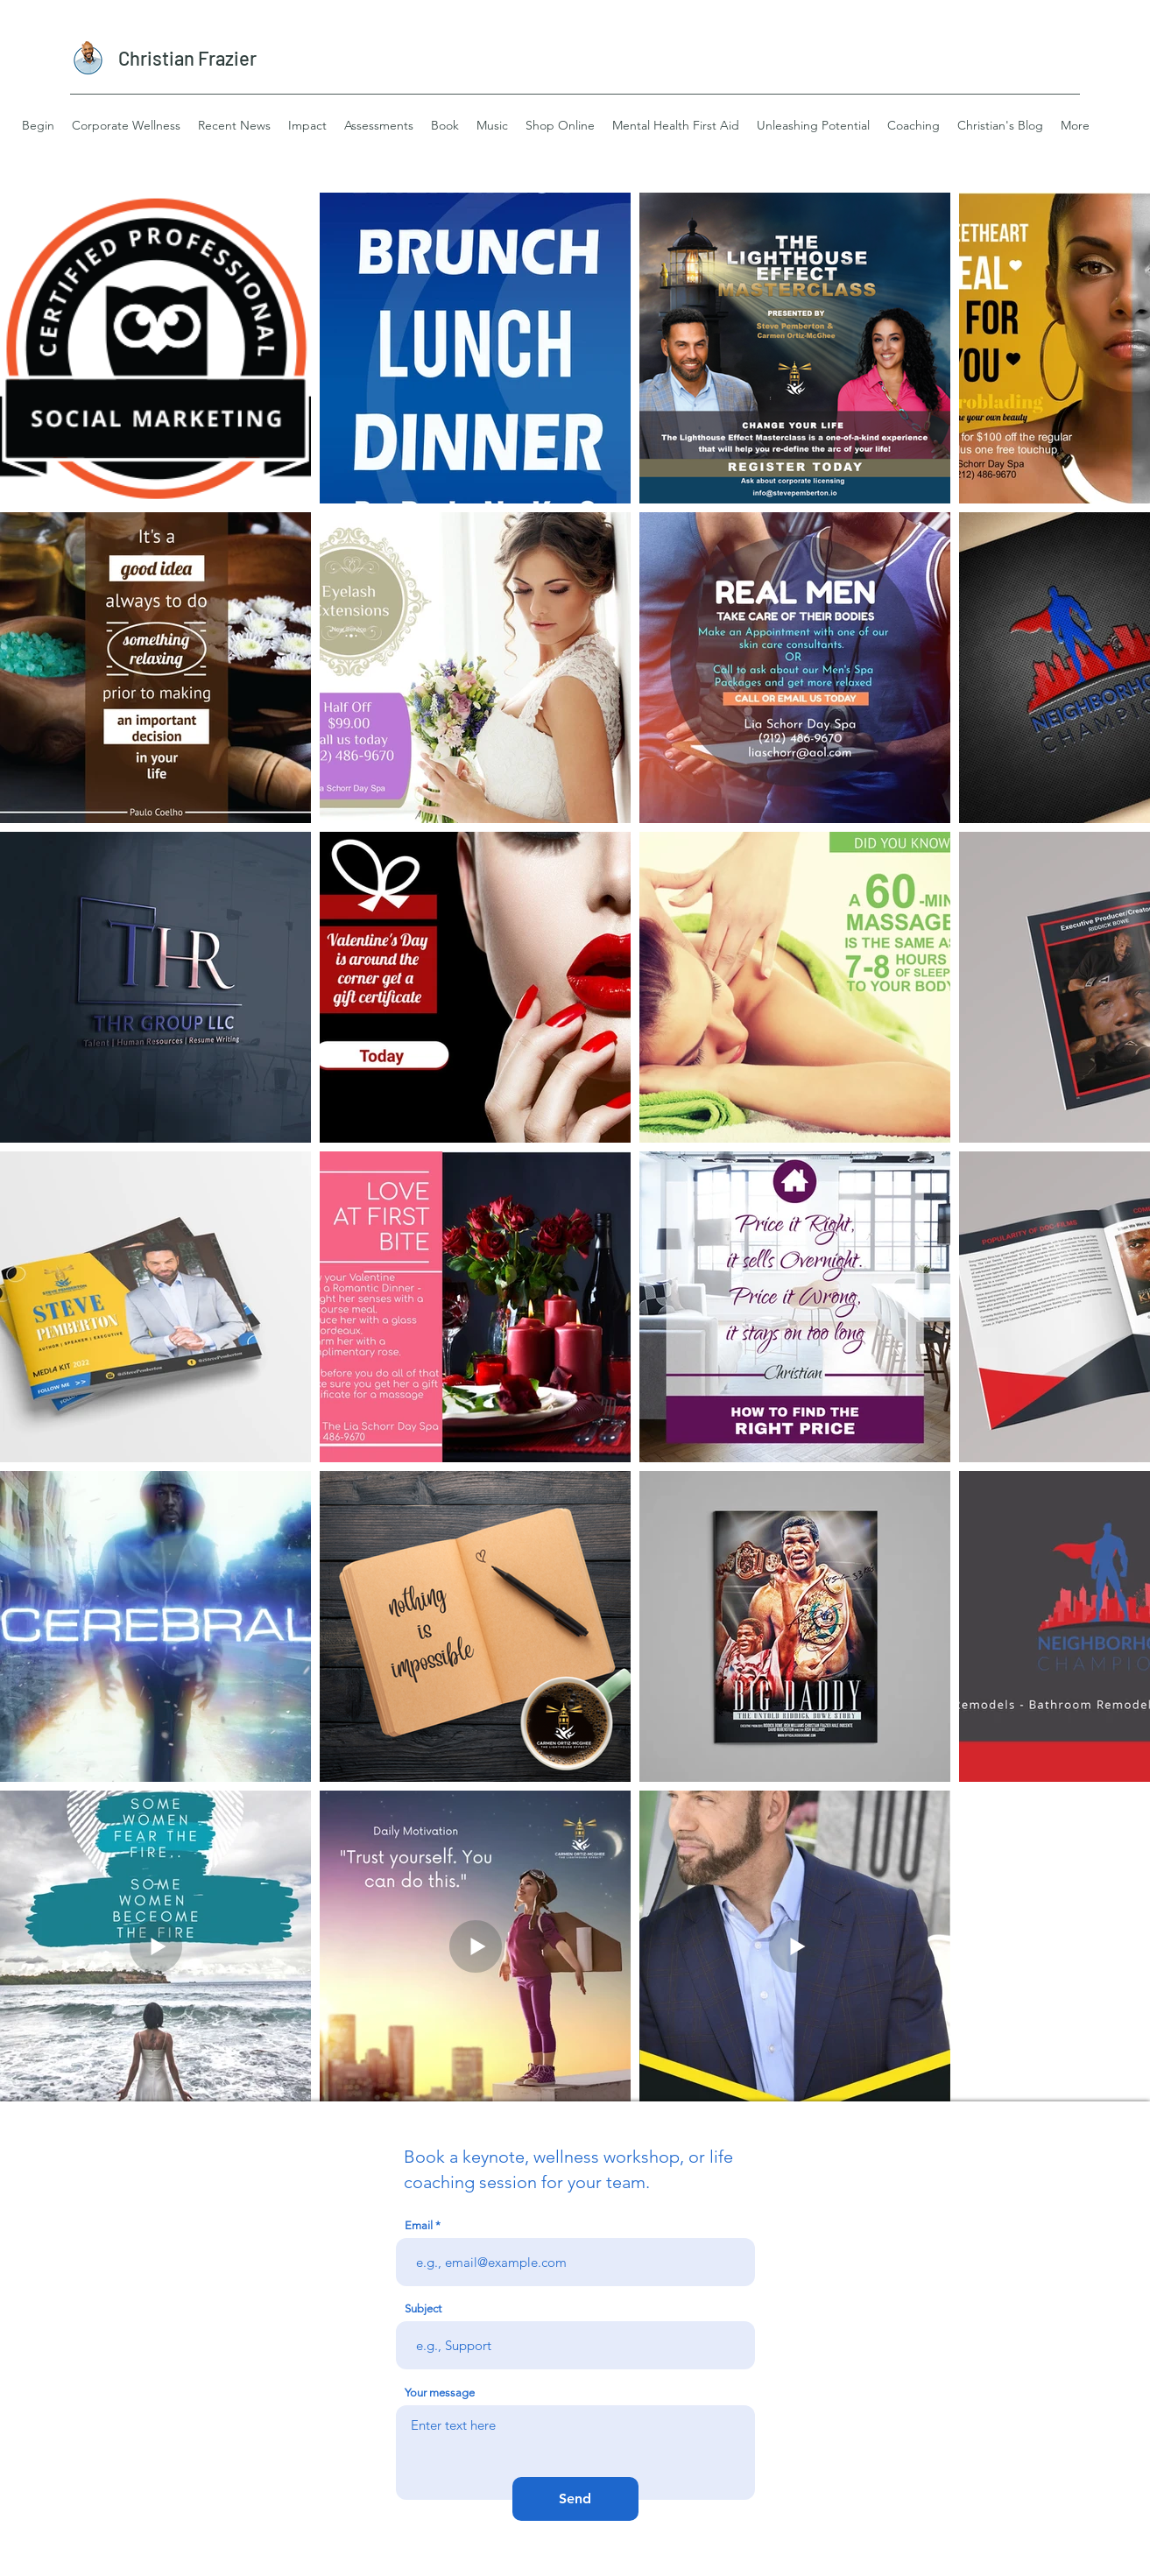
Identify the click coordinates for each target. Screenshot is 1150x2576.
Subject (423, 2308)
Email (419, 2225)
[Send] (575, 2499)
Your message (440, 2392)
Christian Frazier (187, 57)
